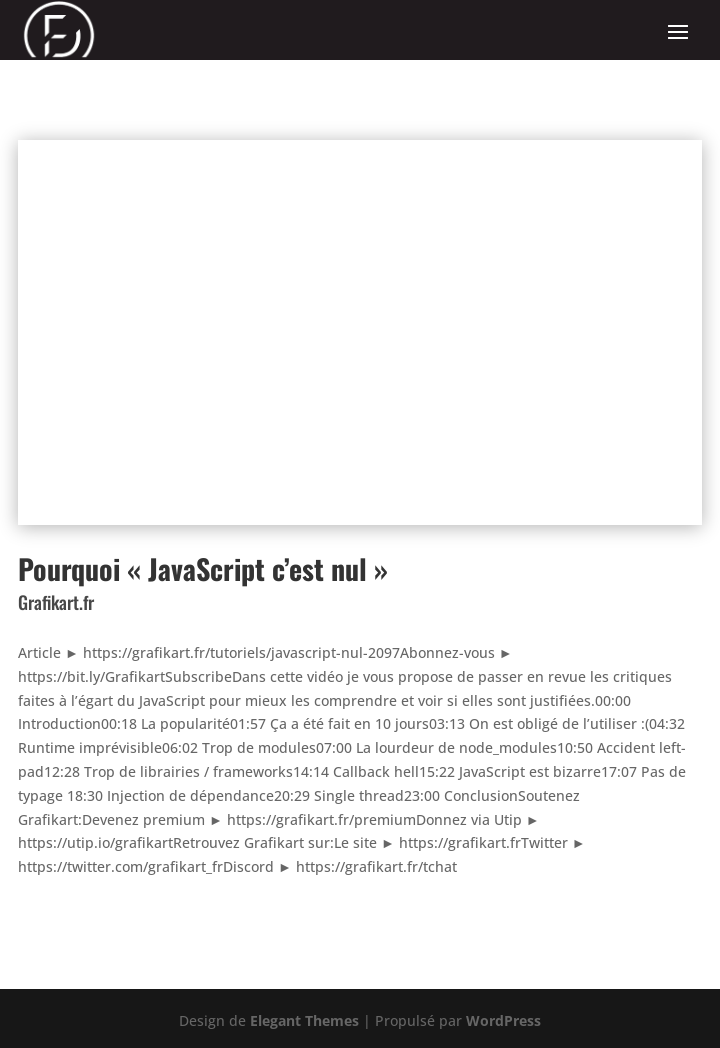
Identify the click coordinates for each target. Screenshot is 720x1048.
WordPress (503, 1020)
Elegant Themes (304, 1020)
